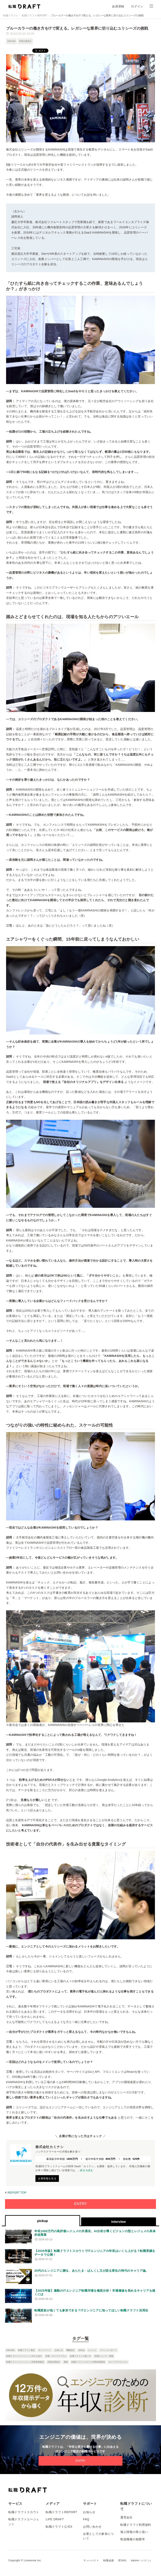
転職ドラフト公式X (59, 2526)
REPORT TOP (17, 2192)
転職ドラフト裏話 (26, 2350)
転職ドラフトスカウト (23, 2512)
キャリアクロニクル (118, 2362)
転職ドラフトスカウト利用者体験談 (88, 2362)
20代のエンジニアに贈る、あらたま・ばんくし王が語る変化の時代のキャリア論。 (91, 2270)
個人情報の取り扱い (134, 2532)
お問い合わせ (92, 2526)
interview (11, 41)
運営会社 (126, 2517)
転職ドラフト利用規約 (135, 2524)
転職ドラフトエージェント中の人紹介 (24, 2356)
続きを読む (86, 2170)
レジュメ (92, 2350)
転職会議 (108, 2560)
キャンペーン (44, 2350)
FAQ (86, 2519)
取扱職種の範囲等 (132, 2539)
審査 (66, 2362)
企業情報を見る (47, 2178)
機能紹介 (70, 2350)
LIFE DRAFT (55, 2519)
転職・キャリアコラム (55, 2356)
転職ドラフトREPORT (34, 15)
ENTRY (80, 2204)
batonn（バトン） (142, 2560)
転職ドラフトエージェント (23, 2522)
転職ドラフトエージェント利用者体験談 (25, 2362)
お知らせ (59, 2350)
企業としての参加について (98, 2536)
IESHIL (122, 2560)
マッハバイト (91, 2560)
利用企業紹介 (25, 41)
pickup (81, 2350)
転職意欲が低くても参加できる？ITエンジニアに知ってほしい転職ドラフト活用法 (91, 2310)
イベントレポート (108, 2350)
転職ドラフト (10, 15)
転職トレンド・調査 (104, 2356)
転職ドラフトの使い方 (80, 2356)
